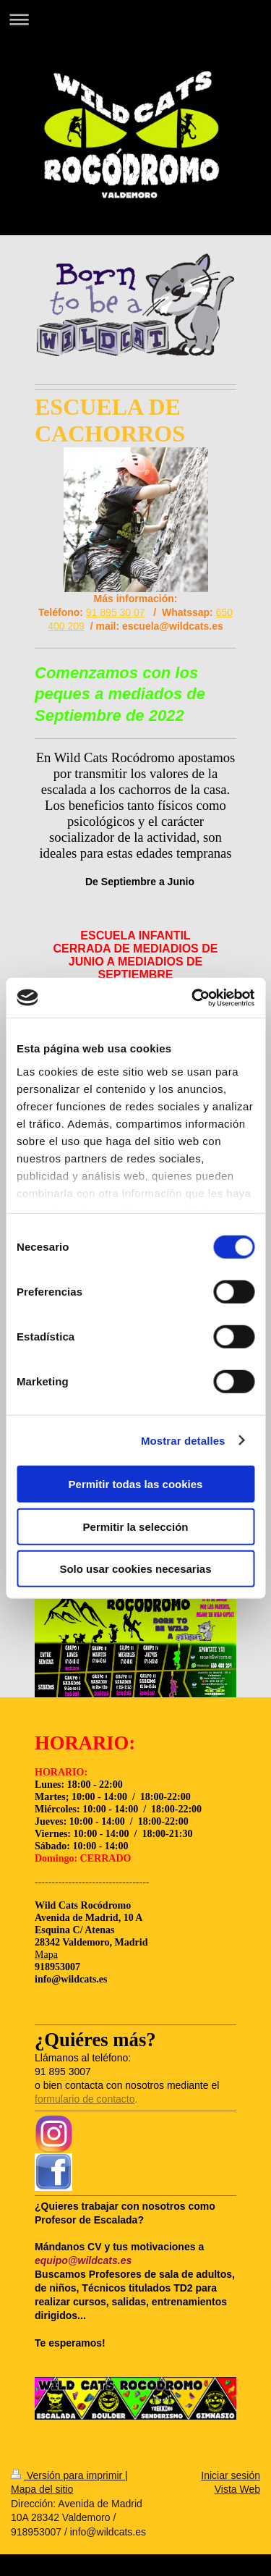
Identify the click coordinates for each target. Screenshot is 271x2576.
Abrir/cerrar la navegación (135, 19)
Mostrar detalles (183, 1440)
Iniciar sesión (230, 2475)
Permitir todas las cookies (136, 1484)
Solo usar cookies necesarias (135, 1569)
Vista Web (237, 2489)
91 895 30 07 (115, 612)
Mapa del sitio (42, 2489)
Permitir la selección (136, 1526)
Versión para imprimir (68, 2475)
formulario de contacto (85, 2099)
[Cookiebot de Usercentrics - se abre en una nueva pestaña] (193, 997)
